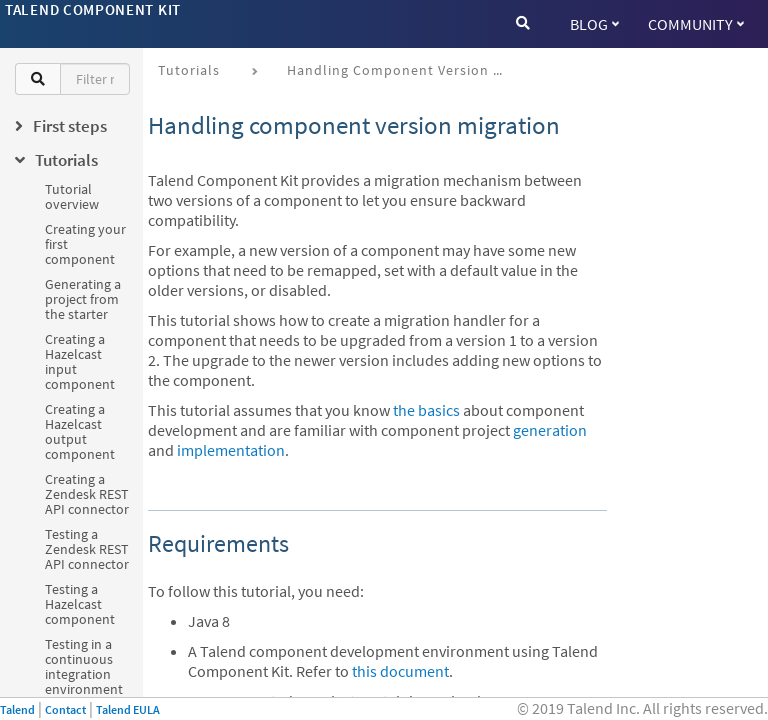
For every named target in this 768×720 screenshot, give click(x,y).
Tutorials (189, 70)
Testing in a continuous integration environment (84, 666)
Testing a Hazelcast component (80, 604)
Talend (17, 709)
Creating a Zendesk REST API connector (87, 494)
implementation (231, 450)
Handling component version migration (404, 70)
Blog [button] (594, 24)
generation (550, 430)
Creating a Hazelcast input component (80, 361)
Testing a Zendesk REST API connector (87, 549)
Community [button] (696, 24)
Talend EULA (128, 709)
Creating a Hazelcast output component (80, 431)
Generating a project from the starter (83, 299)
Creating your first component (85, 244)
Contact (65, 709)
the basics (426, 410)
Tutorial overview (72, 196)
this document (400, 671)
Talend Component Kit (93, 9)
